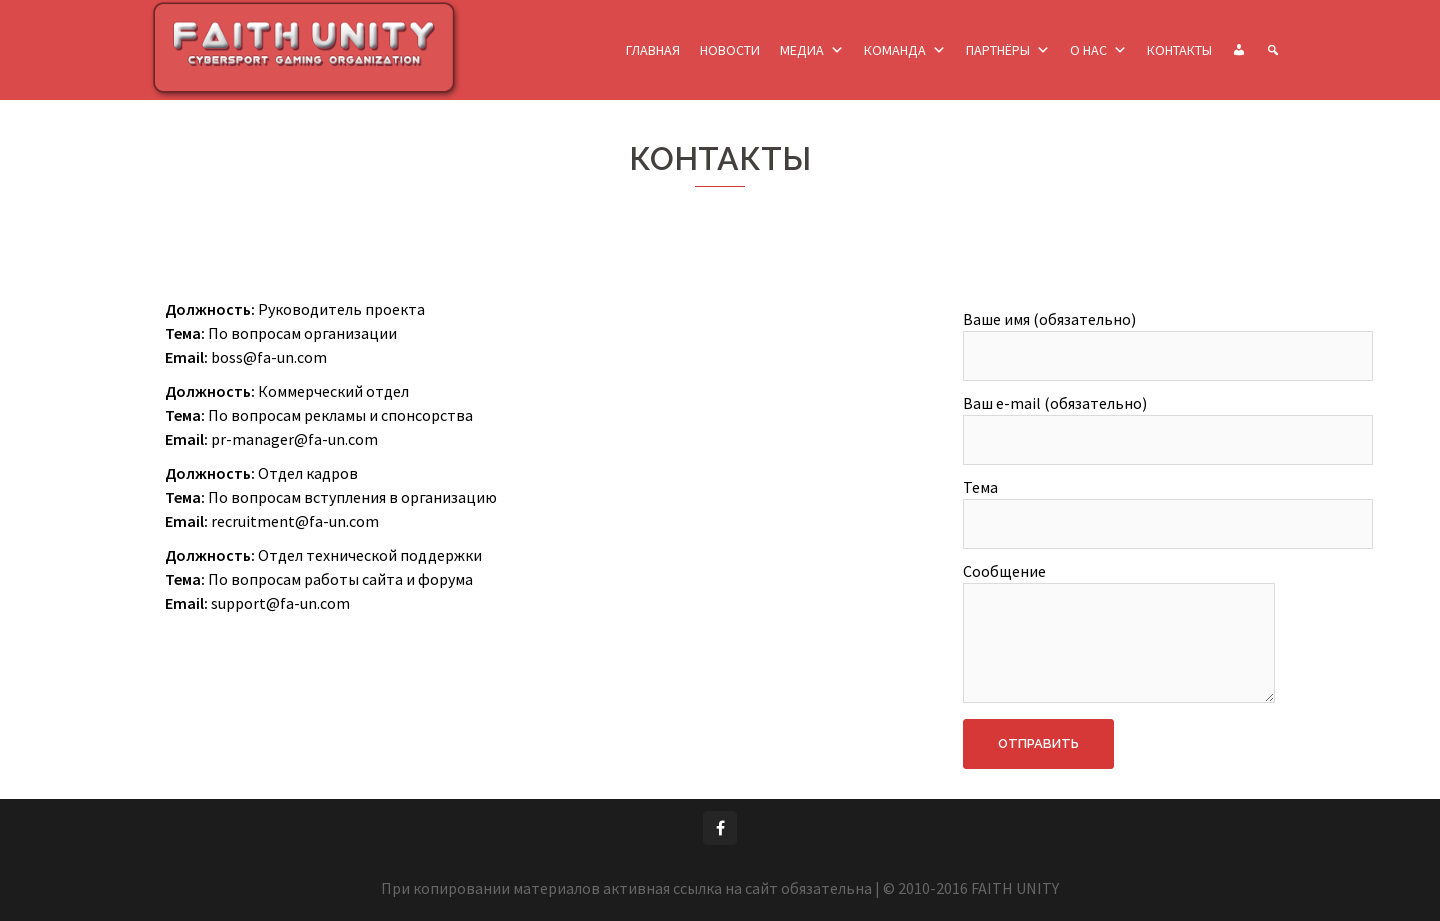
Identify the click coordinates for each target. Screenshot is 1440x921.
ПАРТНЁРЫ (998, 50)
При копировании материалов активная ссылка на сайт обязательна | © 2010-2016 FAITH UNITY (720, 888)
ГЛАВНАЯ (653, 50)
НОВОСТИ (730, 50)
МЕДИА (802, 50)
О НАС (1088, 50)
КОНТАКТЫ (1179, 50)
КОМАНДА (895, 50)
